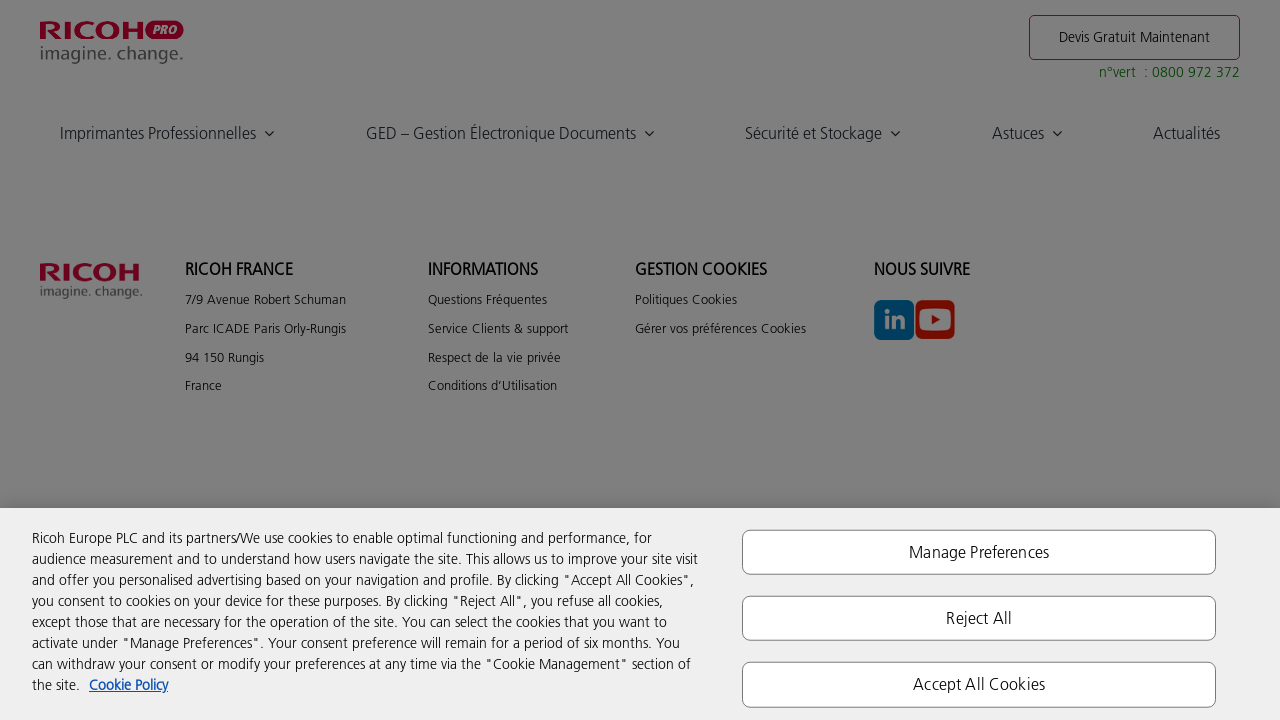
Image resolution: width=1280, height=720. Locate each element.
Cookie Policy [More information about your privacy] (128, 685)
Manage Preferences (979, 552)
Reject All (979, 618)
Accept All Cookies (979, 684)
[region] (640, 614)
